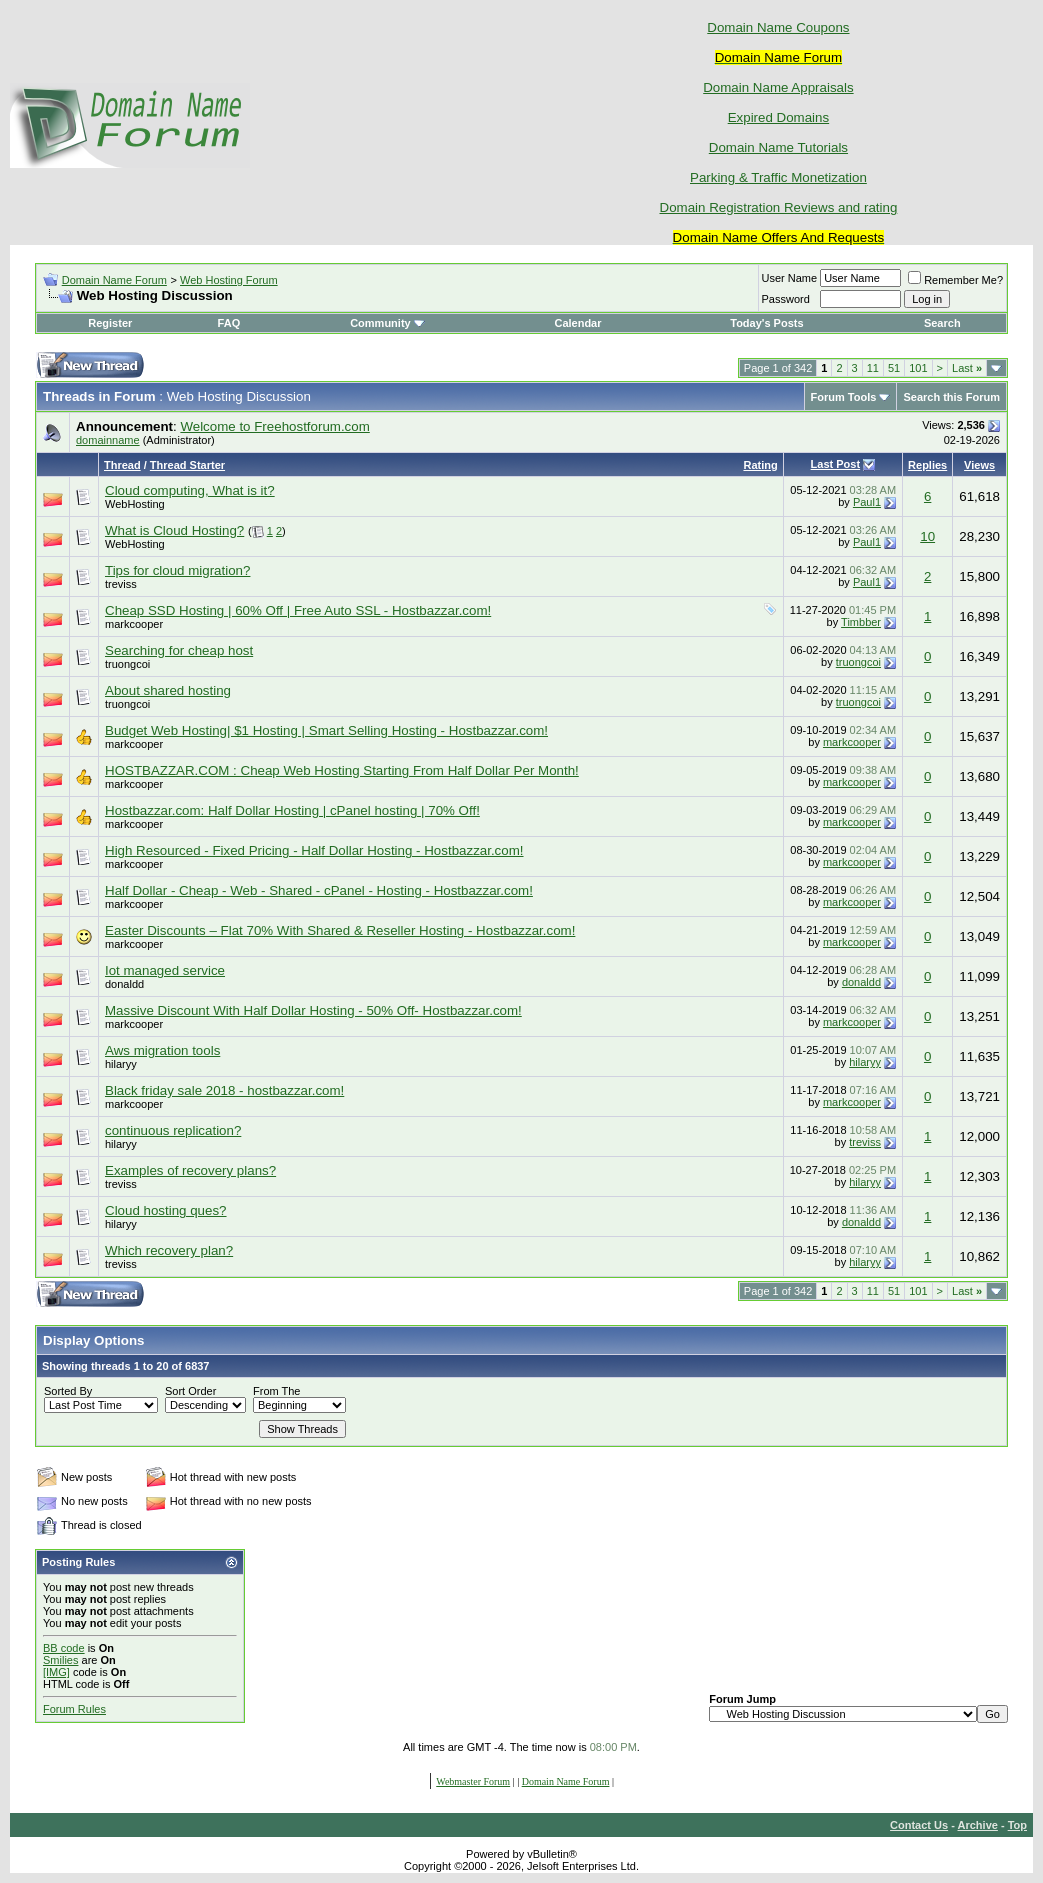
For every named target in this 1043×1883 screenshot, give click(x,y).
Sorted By (68, 1391)
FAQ (229, 323)
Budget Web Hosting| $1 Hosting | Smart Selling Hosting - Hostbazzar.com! (326, 730)
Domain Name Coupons (778, 27)
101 (918, 368)
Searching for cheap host (179, 650)
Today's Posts (766, 323)
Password (786, 299)
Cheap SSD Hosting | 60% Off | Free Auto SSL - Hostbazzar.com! (298, 610)
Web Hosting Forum (229, 280)
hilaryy (121, 1064)
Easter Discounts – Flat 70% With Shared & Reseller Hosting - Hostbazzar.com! (340, 930)
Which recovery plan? (169, 1250)
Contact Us (919, 1825)
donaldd (124, 984)
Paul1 (867, 502)
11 (873, 368)
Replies (927, 465)
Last (967, 368)
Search (942, 323)
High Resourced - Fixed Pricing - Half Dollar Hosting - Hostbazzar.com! (314, 850)
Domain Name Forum (114, 280)
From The (276, 1391)
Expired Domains (778, 117)
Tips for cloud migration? (177, 570)
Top (1017, 1825)
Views (979, 465)
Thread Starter (187, 465)
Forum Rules (74, 1709)
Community (387, 323)
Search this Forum (951, 397)
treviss (121, 584)
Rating (760, 465)
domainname (108, 440)
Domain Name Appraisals (778, 87)
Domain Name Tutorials (778, 147)
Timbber (861, 622)
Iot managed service (165, 970)
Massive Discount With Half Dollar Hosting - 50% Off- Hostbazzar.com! (313, 1010)
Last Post (836, 464)
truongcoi (127, 664)
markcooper (134, 624)
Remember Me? (955, 280)
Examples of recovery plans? (190, 1170)
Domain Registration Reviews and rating (779, 207)
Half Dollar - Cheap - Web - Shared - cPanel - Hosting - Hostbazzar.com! (319, 890)
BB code (64, 1648)
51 (894, 368)
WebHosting (135, 504)
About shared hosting (168, 690)
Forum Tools (844, 397)
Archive (978, 1825)
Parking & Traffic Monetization (778, 177)
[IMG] (56, 1672)
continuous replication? (173, 1130)
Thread (122, 465)
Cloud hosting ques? (166, 1210)
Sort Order (190, 1391)
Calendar (577, 323)
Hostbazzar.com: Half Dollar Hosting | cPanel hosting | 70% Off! (292, 810)
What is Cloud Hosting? (174, 530)
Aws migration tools (162, 1050)
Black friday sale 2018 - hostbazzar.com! (224, 1090)
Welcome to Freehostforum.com (274, 426)
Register (110, 323)
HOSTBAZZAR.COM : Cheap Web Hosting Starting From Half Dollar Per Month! (342, 770)
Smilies (60, 1660)
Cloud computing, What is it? (190, 490)
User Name (790, 278)
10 (927, 536)
